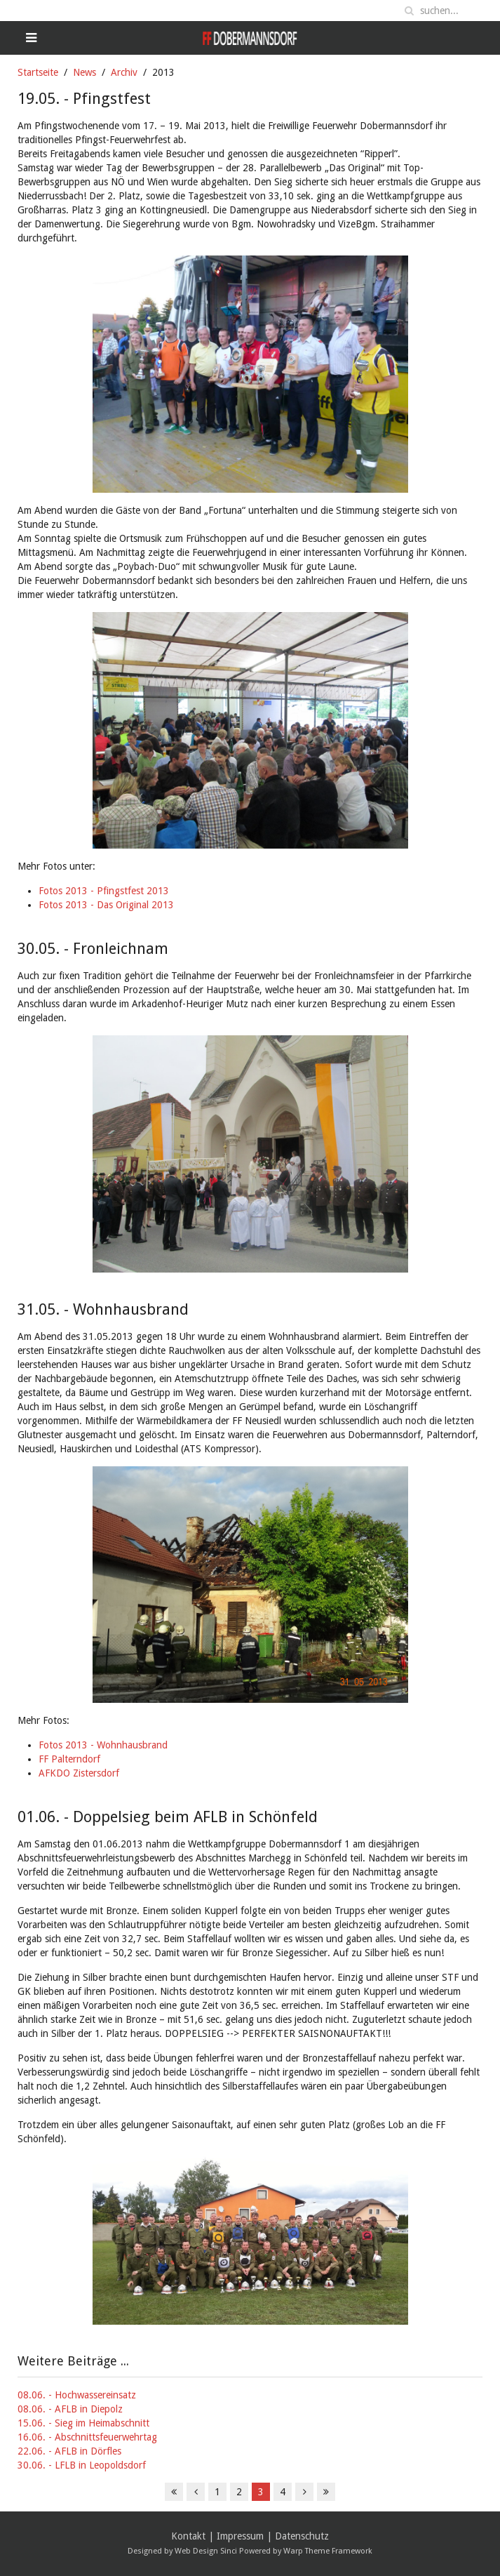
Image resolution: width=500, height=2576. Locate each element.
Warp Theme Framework (327, 2551)
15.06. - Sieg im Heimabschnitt (83, 2423)
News (84, 72)
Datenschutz (302, 2536)
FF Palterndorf (69, 1759)
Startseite (38, 72)
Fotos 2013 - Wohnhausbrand (103, 1745)
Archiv (124, 72)
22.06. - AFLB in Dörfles (69, 2451)
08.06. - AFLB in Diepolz (70, 2409)
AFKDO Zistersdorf (79, 1773)
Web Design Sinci (206, 2551)
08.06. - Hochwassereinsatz (77, 2395)
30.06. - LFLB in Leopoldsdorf (82, 2465)
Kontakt (188, 2536)
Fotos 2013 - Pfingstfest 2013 (104, 890)
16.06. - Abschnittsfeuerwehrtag (87, 2437)
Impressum (240, 2536)
